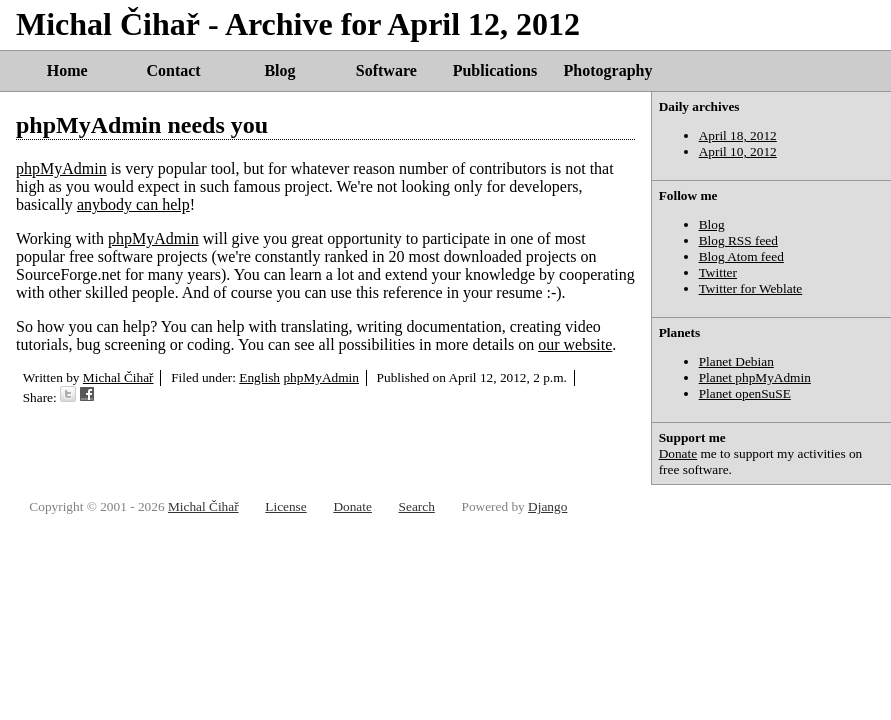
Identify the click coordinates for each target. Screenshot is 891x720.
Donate (678, 453)
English (259, 377)
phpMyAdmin (61, 168)
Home (67, 70)
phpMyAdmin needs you (142, 125)
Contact (173, 70)
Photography (608, 70)
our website (575, 344)
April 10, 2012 (738, 151)
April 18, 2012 (738, 135)
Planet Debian (736, 361)
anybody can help (133, 204)
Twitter (718, 272)
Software (386, 70)
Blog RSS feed (738, 240)
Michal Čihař (118, 377)
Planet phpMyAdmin (755, 377)
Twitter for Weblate (751, 288)
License (285, 506)
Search (417, 506)
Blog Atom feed (741, 256)
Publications (495, 70)
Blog (279, 70)
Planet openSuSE (745, 393)
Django (547, 506)
